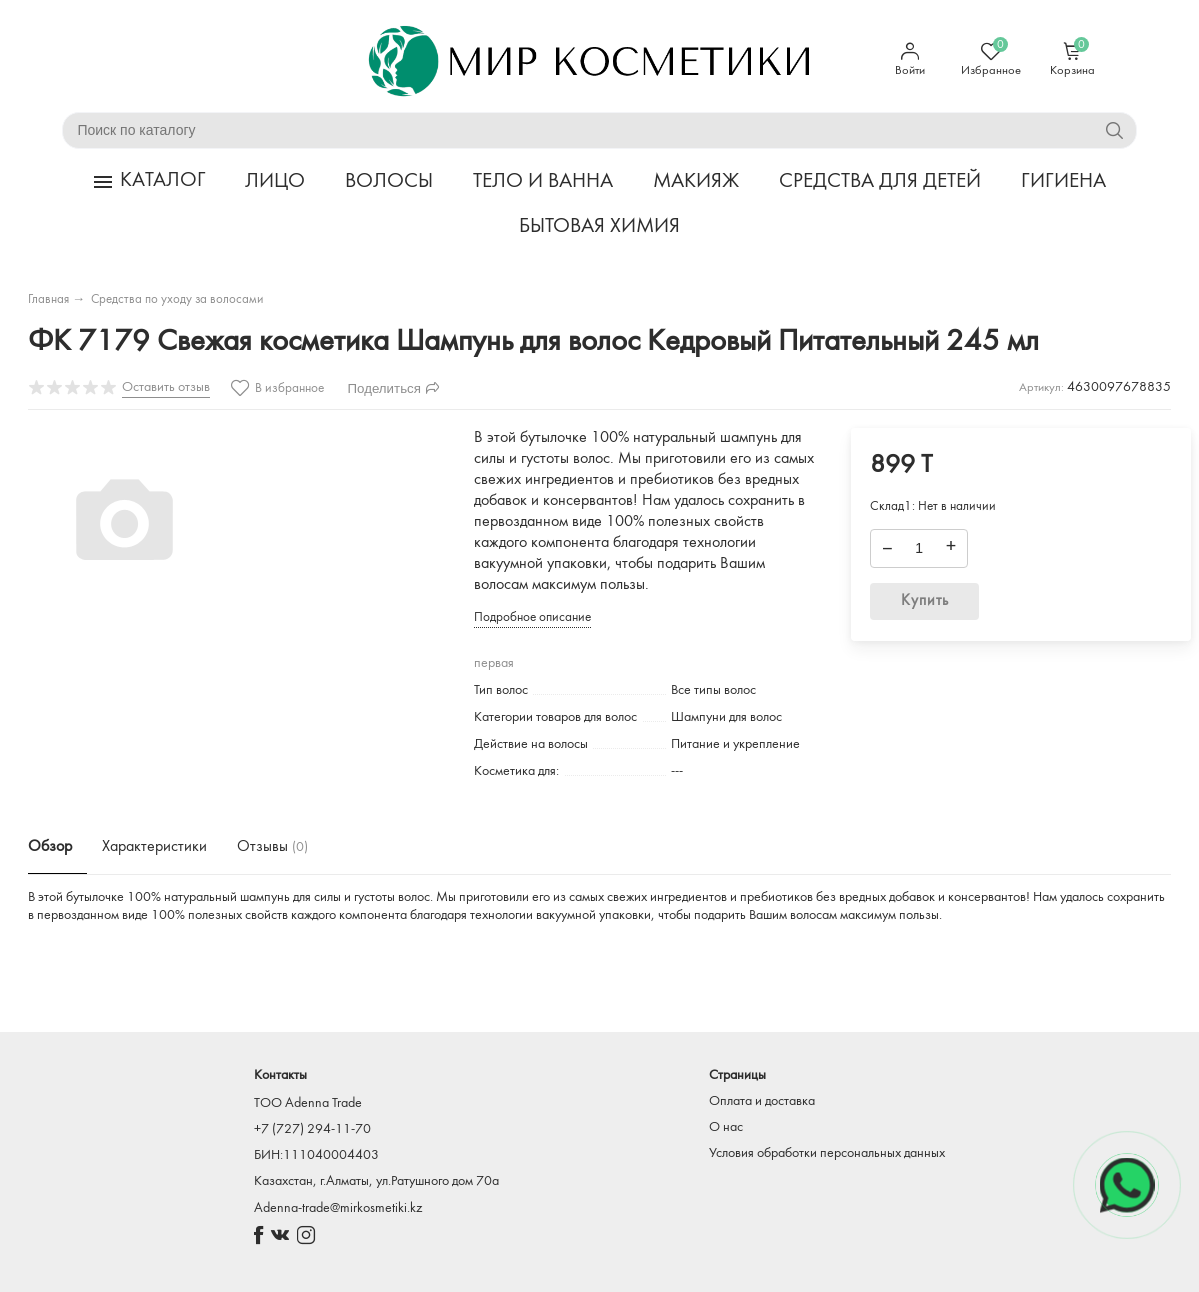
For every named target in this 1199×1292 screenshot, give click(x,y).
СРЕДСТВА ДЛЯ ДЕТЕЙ (880, 184)
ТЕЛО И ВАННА (543, 184)
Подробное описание (532, 620)
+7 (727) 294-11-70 (312, 1129)
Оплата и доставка (762, 1101)
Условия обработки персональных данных (827, 1153)
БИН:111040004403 (316, 1155)
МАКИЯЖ (696, 184)
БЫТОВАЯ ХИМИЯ (599, 228)
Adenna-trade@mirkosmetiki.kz (338, 1208)
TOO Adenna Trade (308, 1103)
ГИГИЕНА (1063, 184)
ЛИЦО (275, 184)
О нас (726, 1127)
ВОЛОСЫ (389, 184)
